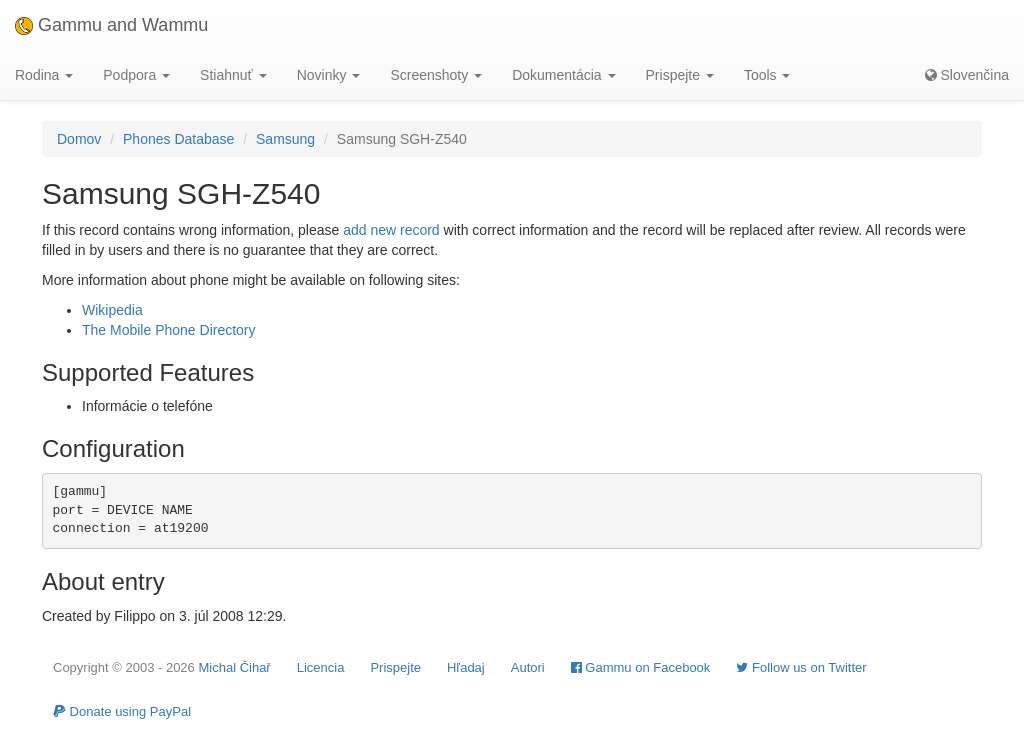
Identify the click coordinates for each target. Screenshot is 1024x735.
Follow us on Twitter (801, 667)
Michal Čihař (234, 667)
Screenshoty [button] (436, 75)
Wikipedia (112, 310)
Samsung (285, 139)
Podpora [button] (136, 75)
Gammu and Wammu (111, 25)
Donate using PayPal (122, 711)
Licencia (321, 667)
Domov (79, 139)
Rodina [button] (44, 75)
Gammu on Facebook (641, 667)
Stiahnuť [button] (233, 75)
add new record (391, 230)
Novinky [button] (329, 75)
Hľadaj (466, 667)
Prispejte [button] (680, 75)
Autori (528, 667)
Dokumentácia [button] (563, 75)
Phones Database (178, 139)
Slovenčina (967, 75)
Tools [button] (767, 75)
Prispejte (395, 667)
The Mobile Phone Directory (169, 330)
